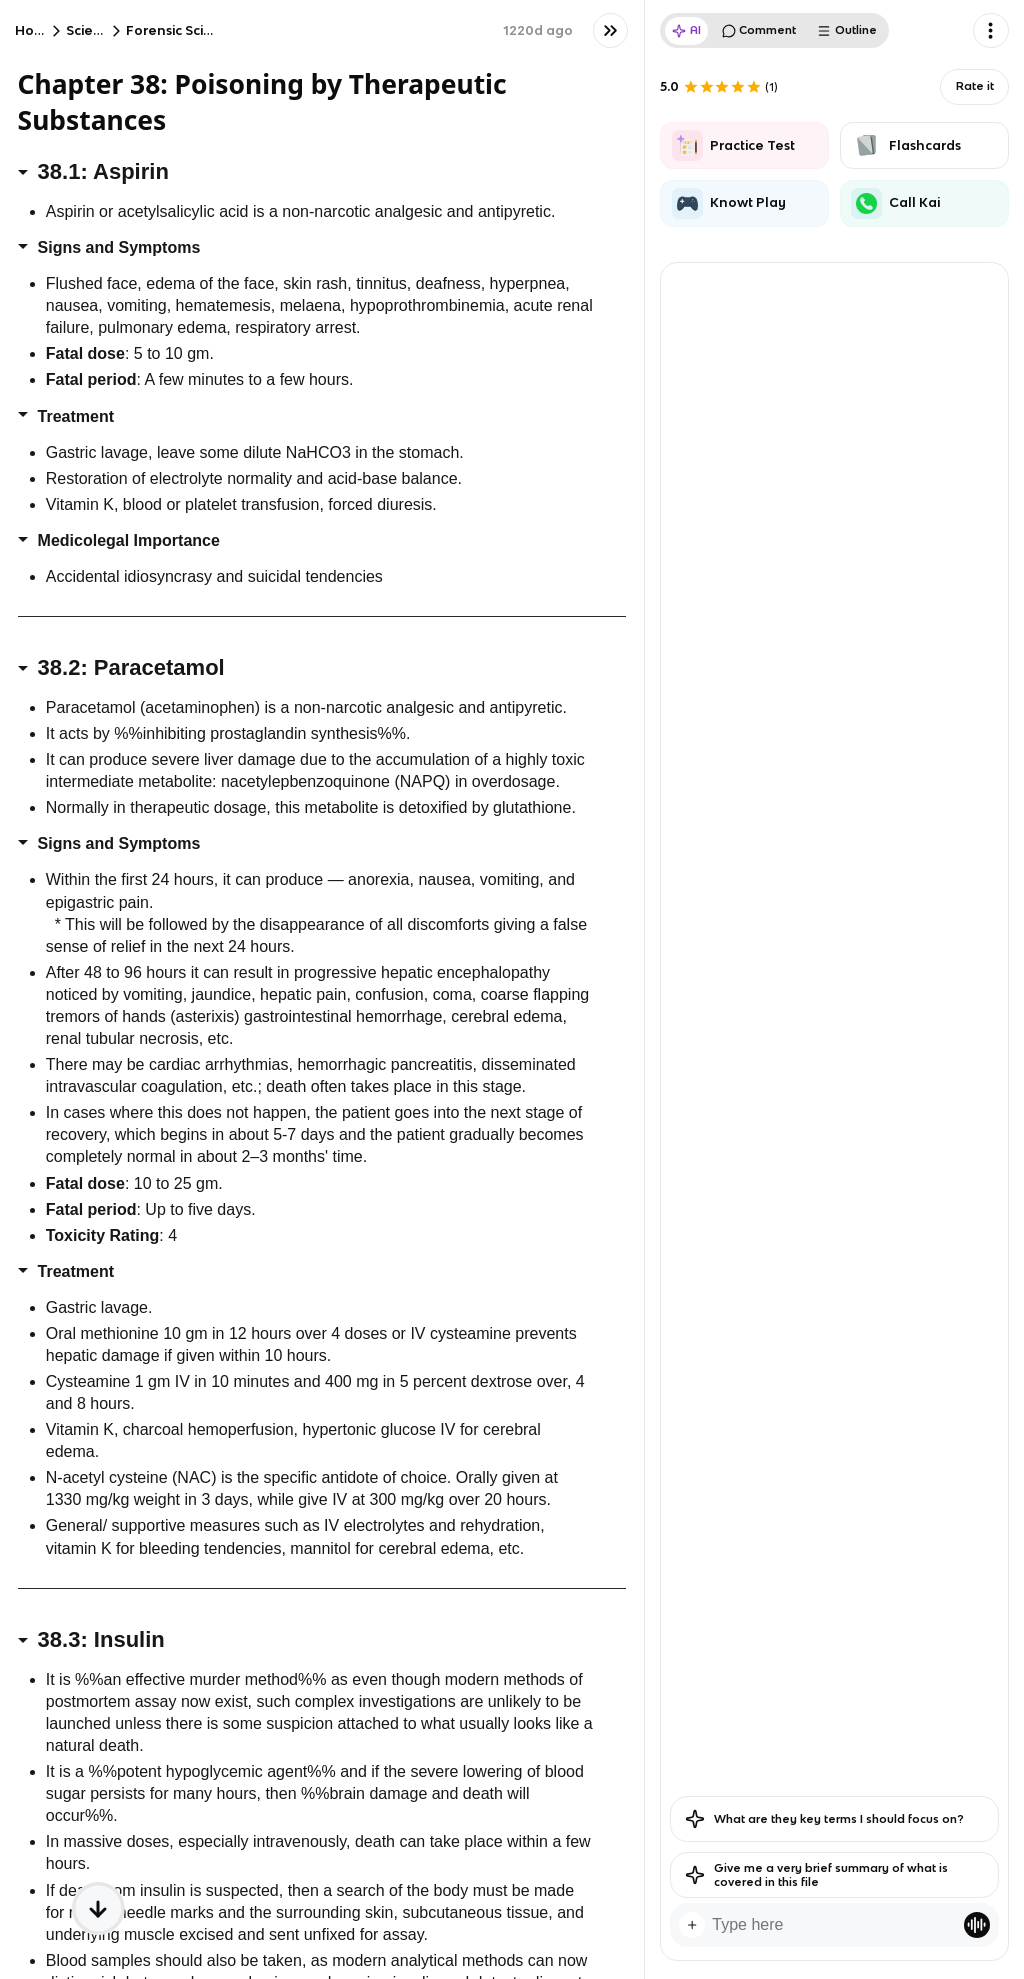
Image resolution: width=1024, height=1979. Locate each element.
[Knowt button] (610, 30)
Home (35, 30)
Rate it (975, 86)
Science (92, 30)
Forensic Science (181, 30)
